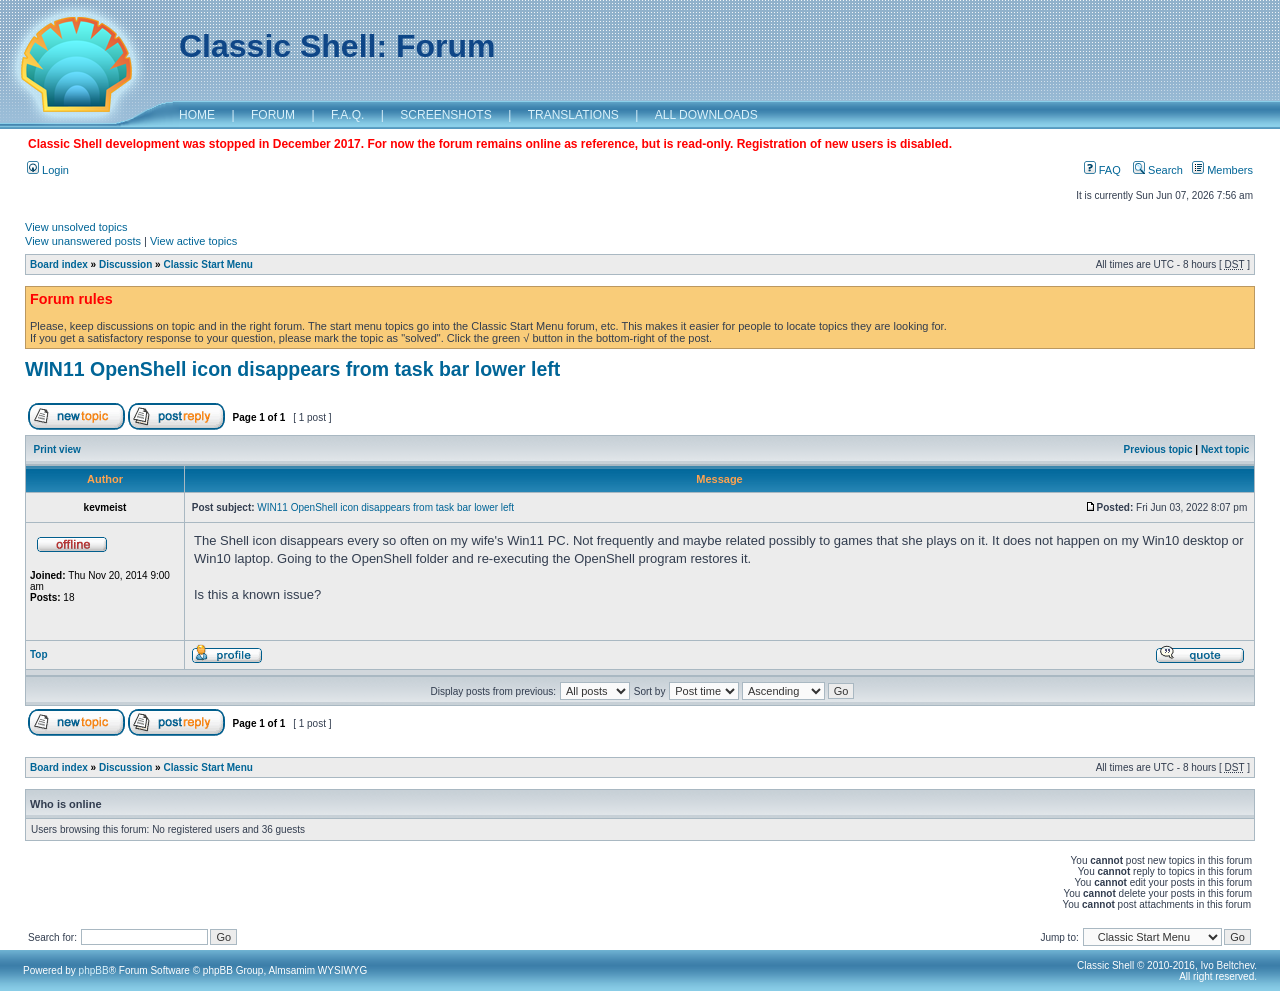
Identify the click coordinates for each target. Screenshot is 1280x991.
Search (1158, 170)
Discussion (125, 264)
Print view (57, 449)
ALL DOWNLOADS (706, 115)
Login (48, 170)
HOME (197, 115)
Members (1222, 170)
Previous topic (1158, 449)
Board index (59, 264)
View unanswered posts (83, 241)
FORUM (273, 115)
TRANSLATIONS (573, 115)
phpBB (94, 970)
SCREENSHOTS (445, 115)
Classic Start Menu (207, 264)
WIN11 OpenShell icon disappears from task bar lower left (292, 369)
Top (39, 654)
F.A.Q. (347, 115)
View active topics (193, 241)
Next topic (1225, 449)
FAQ (1102, 170)
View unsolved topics (76, 227)
